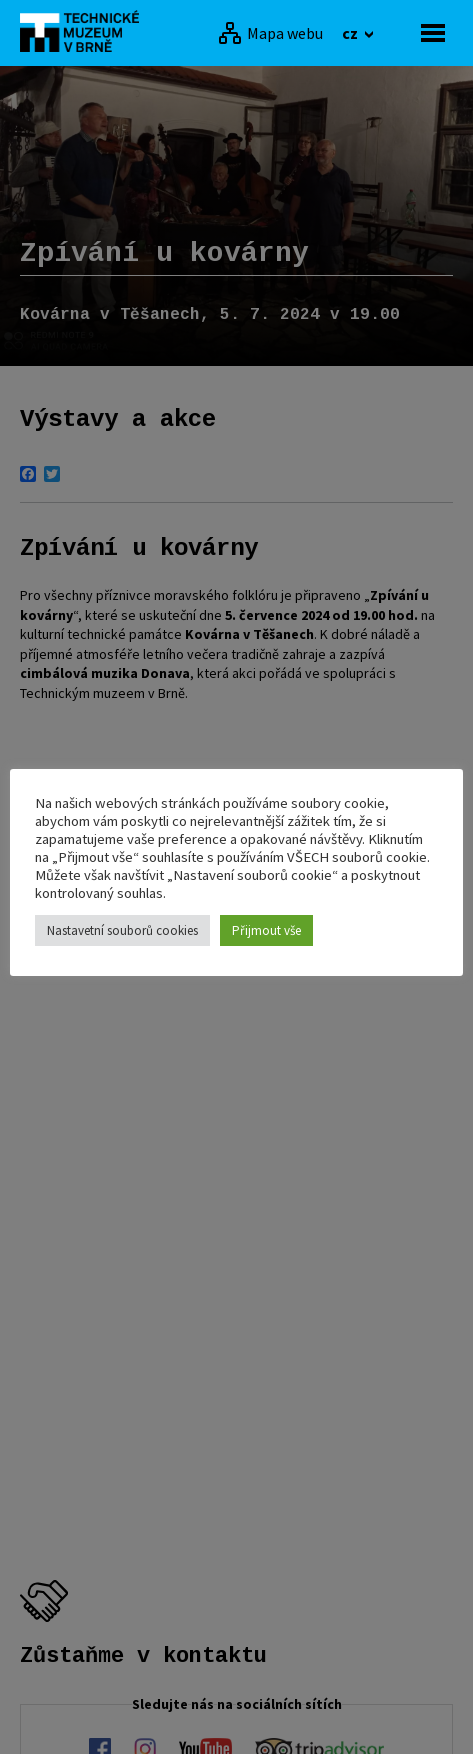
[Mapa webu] (270, 33)
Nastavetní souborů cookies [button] (122, 930)
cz (351, 33)
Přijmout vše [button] (266, 930)
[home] (85, 31)
